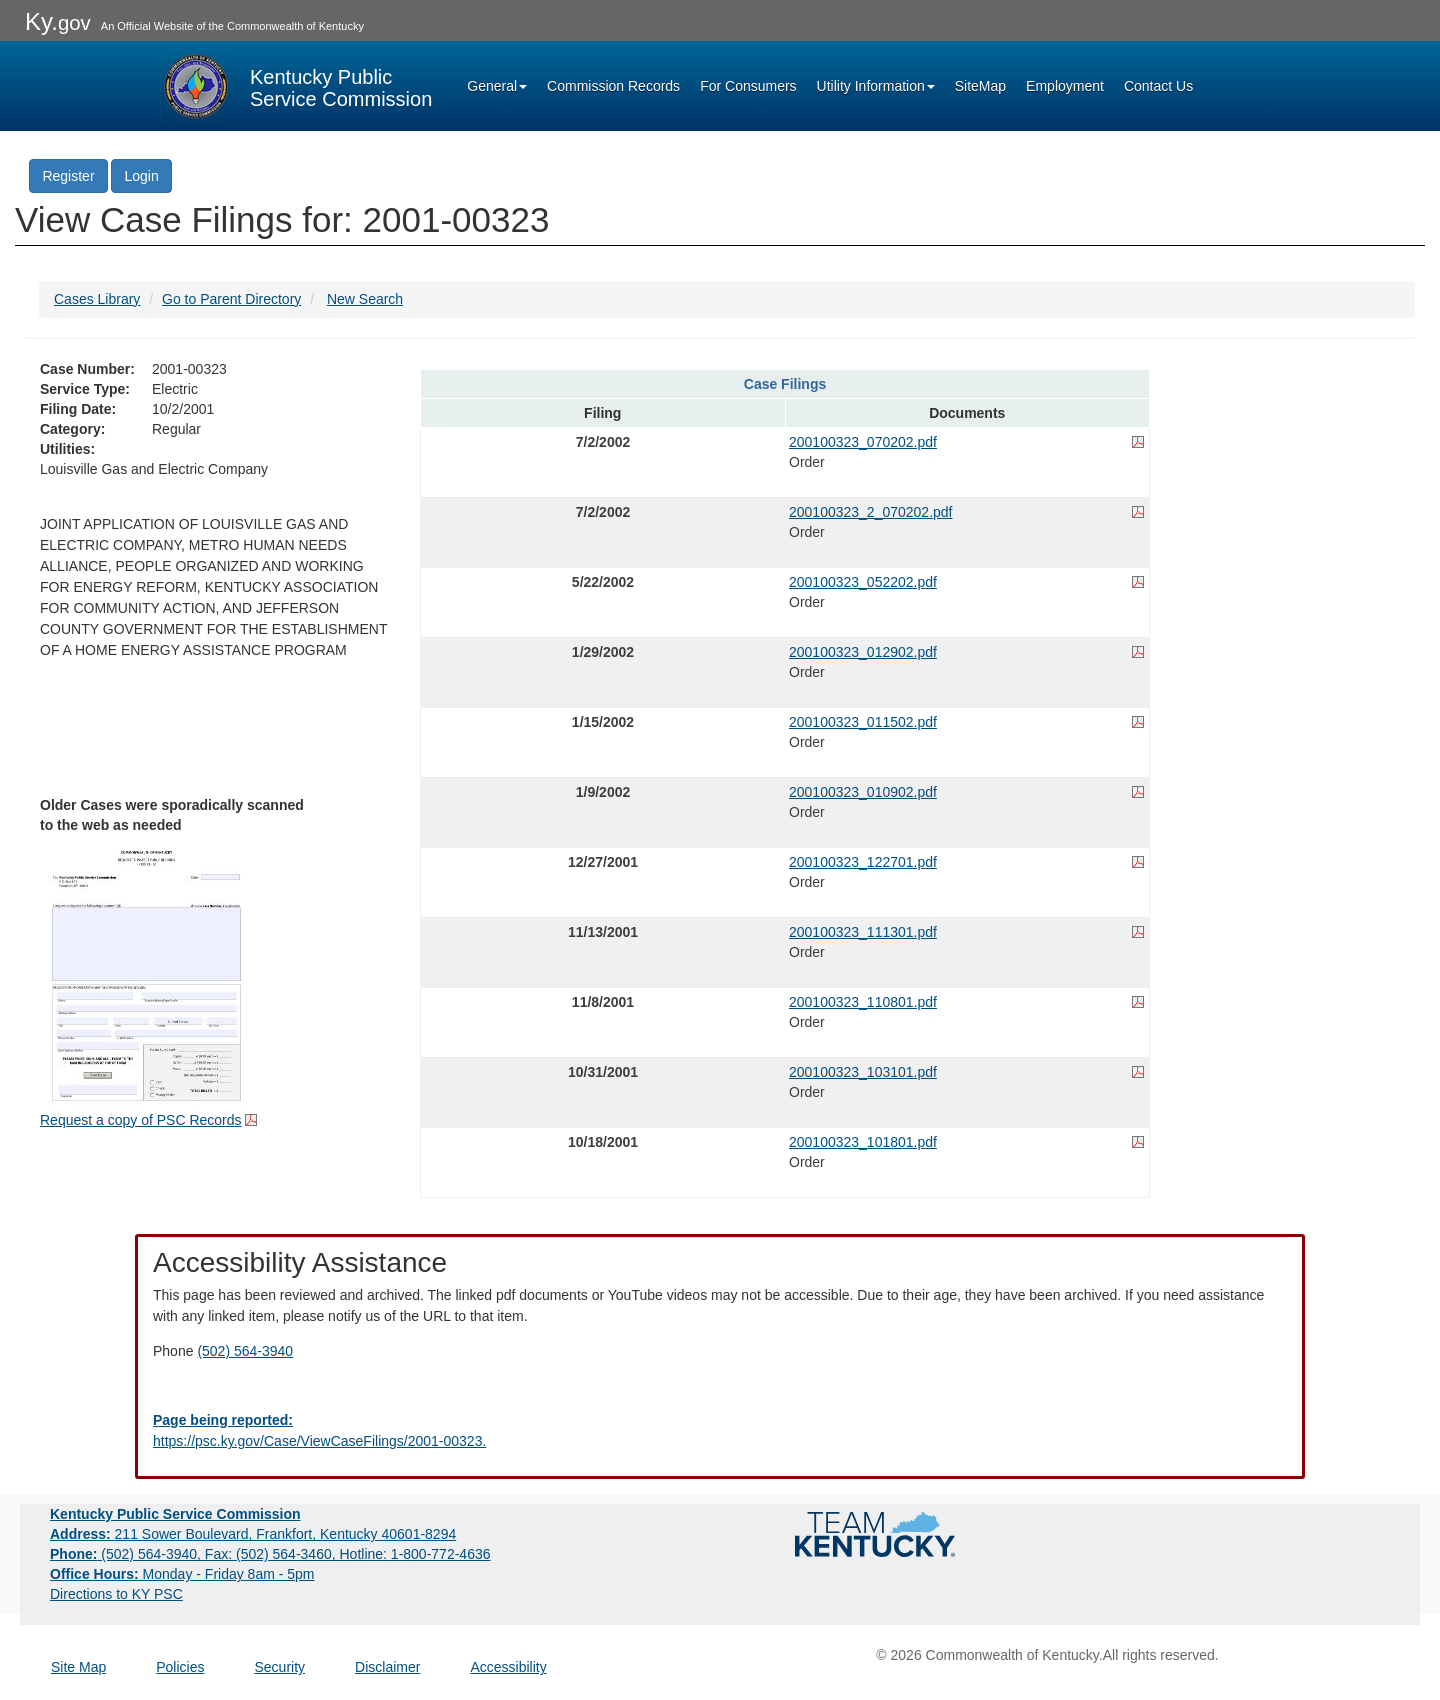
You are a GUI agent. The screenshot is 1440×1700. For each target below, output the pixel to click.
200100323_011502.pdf (863, 722)
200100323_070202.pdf (863, 442)
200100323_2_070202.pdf (871, 512)
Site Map (78, 1667)
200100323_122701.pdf (863, 862)
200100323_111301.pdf (863, 932)
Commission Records (613, 86)
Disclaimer (387, 1667)
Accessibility (508, 1667)
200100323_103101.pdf (863, 1072)
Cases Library (97, 299)
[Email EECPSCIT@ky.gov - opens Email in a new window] (720, 1431)
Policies (180, 1667)
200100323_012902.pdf (863, 652)
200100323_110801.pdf (863, 1002)
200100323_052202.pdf (863, 582)
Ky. (58, 21)
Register (68, 176)
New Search (365, 299)
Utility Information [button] (876, 86)
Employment (1065, 86)
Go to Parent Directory (231, 299)
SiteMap (980, 86)
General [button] (497, 86)
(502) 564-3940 (245, 1351)
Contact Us (1158, 86)
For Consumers (748, 86)
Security (280, 1667)
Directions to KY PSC (116, 1594)
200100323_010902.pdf (863, 792)
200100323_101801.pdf (863, 1142)
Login (141, 176)
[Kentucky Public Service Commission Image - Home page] (296, 86)
